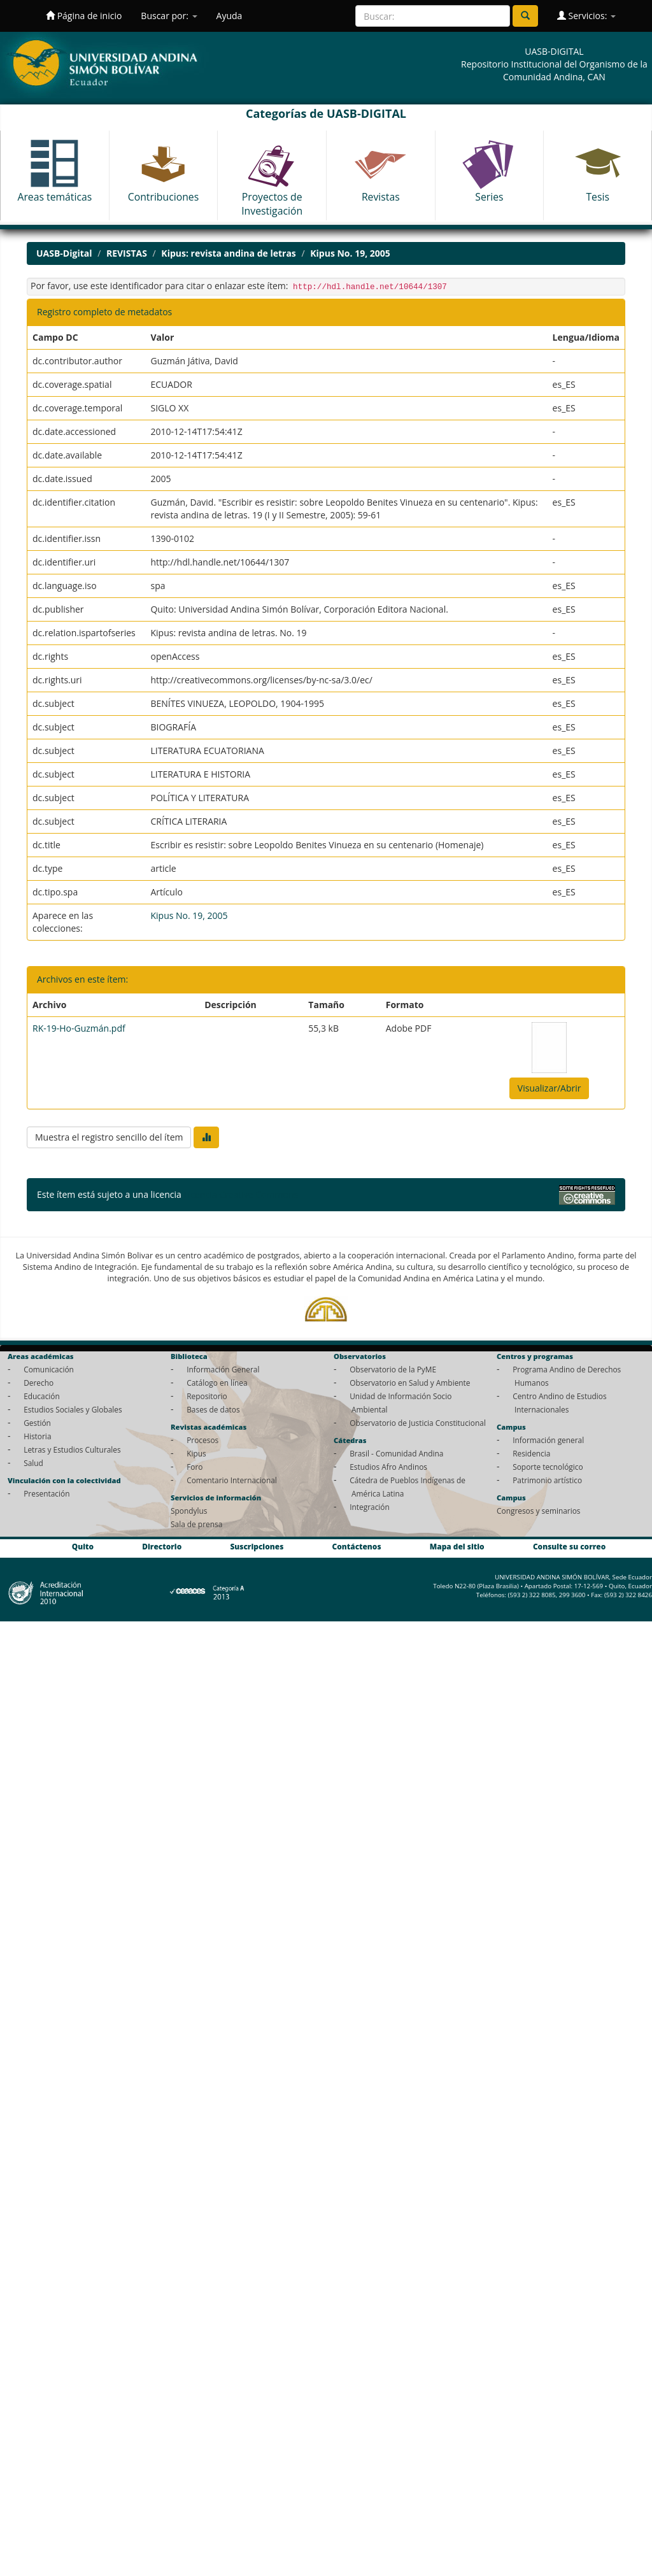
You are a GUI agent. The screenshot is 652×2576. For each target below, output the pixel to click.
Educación (42, 1396)
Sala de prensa (196, 1524)
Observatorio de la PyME (393, 1369)
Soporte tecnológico (548, 1467)
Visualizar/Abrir (549, 1088)
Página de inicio (84, 16)
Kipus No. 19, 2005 (350, 253)
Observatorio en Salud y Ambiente (410, 1382)
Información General (223, 1369)
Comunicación (49, 1369)
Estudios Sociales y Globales (73, 1409)
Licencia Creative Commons (240, 1194)
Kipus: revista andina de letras (228, 253)
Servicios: (586, 16)
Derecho (38, 1382)
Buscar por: (169, 16)
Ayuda (229, 16)
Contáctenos (356, 1546)
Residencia (531, 1453)
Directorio (161, 1546)
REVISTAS (126, 253)
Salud (33, 1463)
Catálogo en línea (217, 1382)
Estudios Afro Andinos (388, 1467)
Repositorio (207, 1396)
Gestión (37, 1423)
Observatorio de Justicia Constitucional (418, 1423)
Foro (194, 1467)
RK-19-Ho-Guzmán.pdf (78, 1028)
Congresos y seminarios (538, 1510)
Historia (37, 1436)
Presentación (46, 1493)
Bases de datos (213, 1409)
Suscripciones (256, 1546)
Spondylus (189, 1510)
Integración (370, 1507)
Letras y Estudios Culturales (72, 1449)
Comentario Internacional (232, 1480)
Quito (83, 1546)
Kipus (196, 1453)
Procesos (202, 1440)
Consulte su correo (569, 1546)
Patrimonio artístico (547, 1480)
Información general (548, 1440)
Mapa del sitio (457, 1546)
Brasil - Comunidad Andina (396, 1453)
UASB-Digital (64, 253)
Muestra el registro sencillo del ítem (109, 1137)
